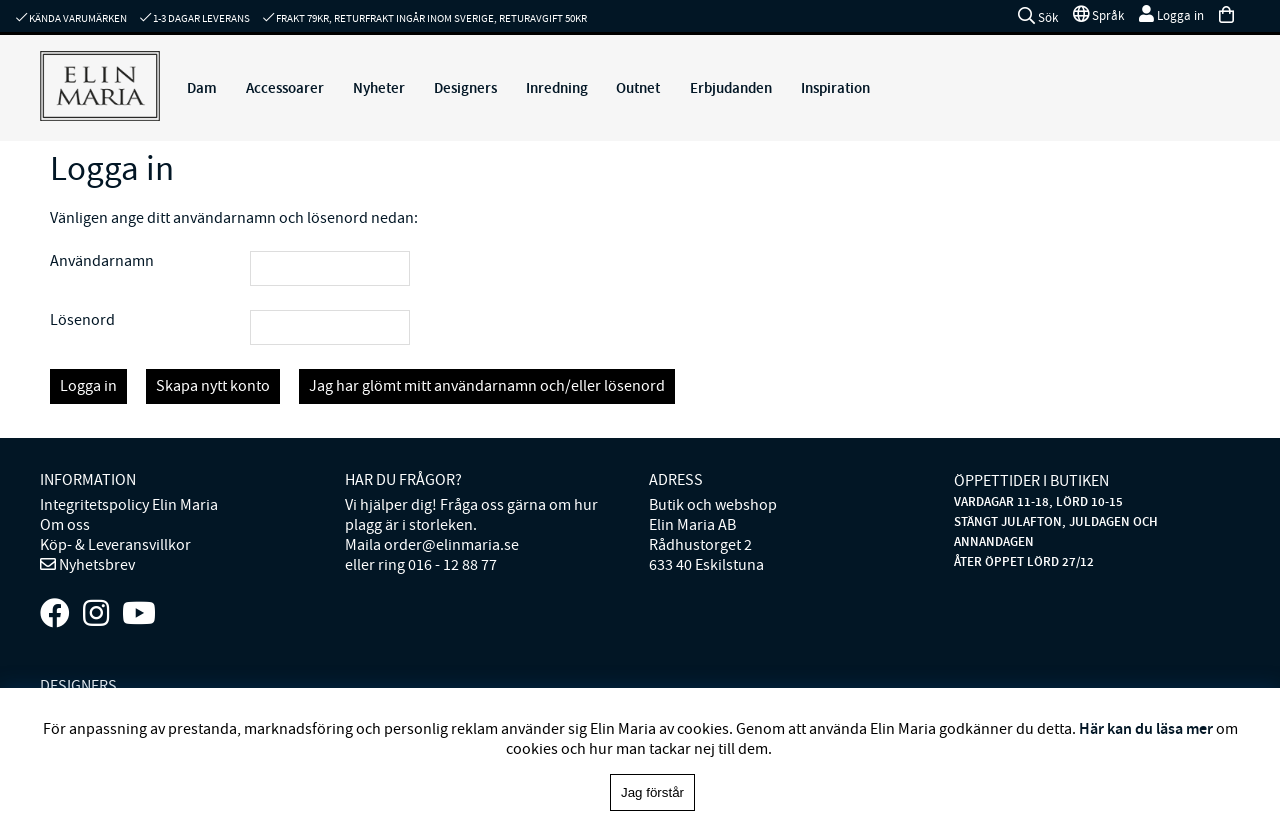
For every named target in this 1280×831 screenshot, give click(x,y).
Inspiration (835, 88)
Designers (465, 88)
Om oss (65, 525)
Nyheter (379, 88)
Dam (202, 88)
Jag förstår (652, 792)
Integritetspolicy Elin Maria (129, 505)
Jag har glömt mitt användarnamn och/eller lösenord (487, 386)
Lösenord (82, 320)
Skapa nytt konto (213, 386)
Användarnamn (102, 261)
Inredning (557, 88)
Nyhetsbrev (95, 565)
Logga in (88, 386)
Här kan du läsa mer (1146, 728)
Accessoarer (285, 88)
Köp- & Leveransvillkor (115, 545)
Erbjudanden (731, 88)
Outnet (638, 88)
